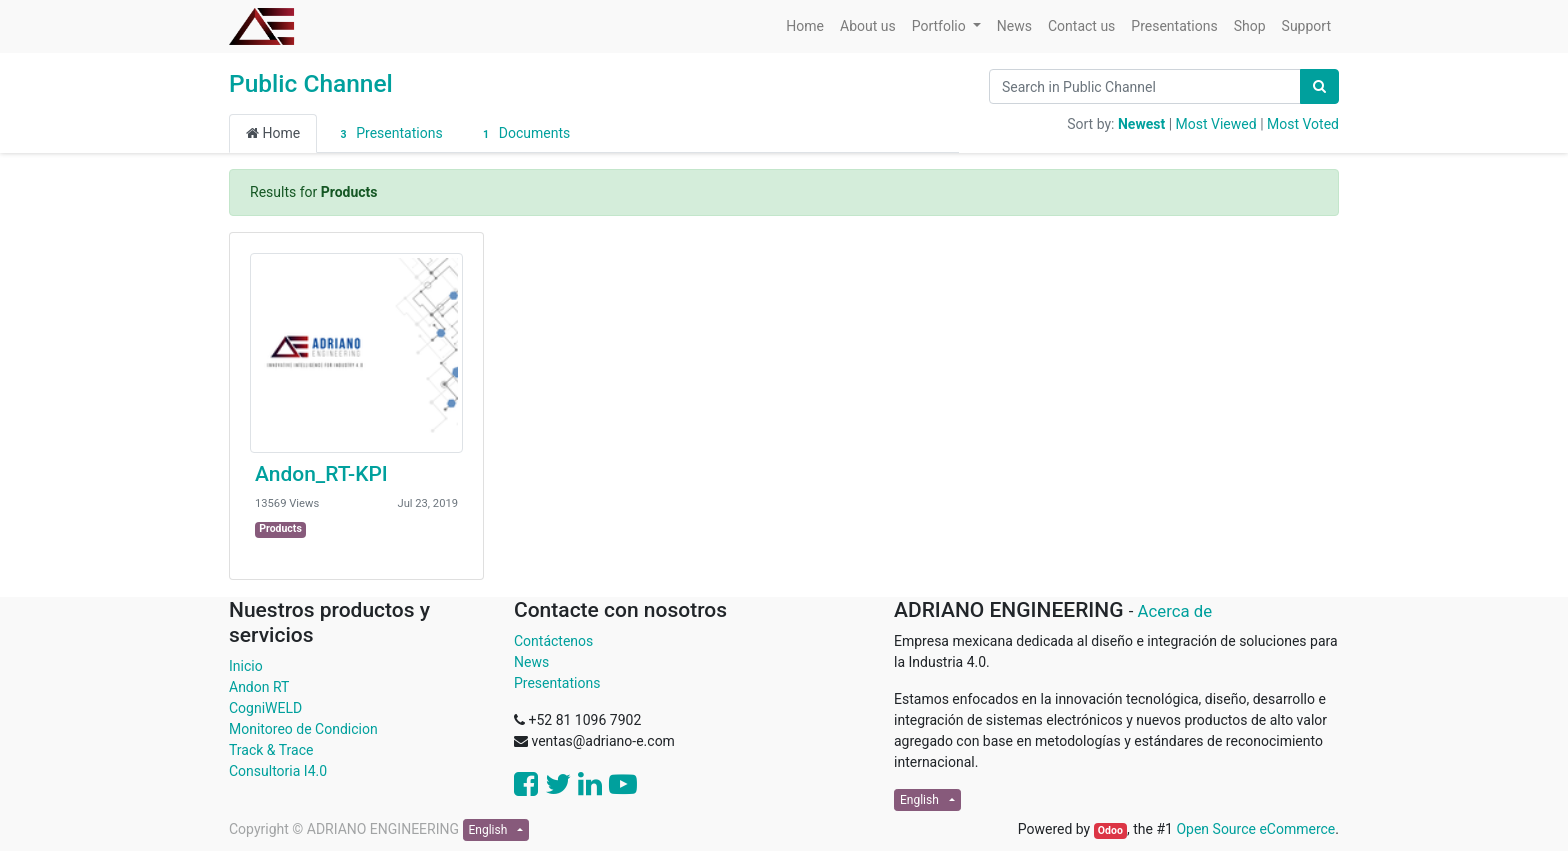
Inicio (246, 666)
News (531, 662)
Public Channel (311, 83)
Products (280, 528)
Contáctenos (553, 641)
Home (273, 133)
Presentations (388, 134)
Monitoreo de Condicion (303, 729)
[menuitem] (805, 26)
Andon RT (259, 687)
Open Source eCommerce (1255, 829)
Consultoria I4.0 (278, 771)
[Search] (1319, 86)
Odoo (1110, 830)
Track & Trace (271, 750)
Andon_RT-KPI (321, 474)
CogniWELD (265, 708)
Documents (524, 134)
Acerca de (1175, 611)
